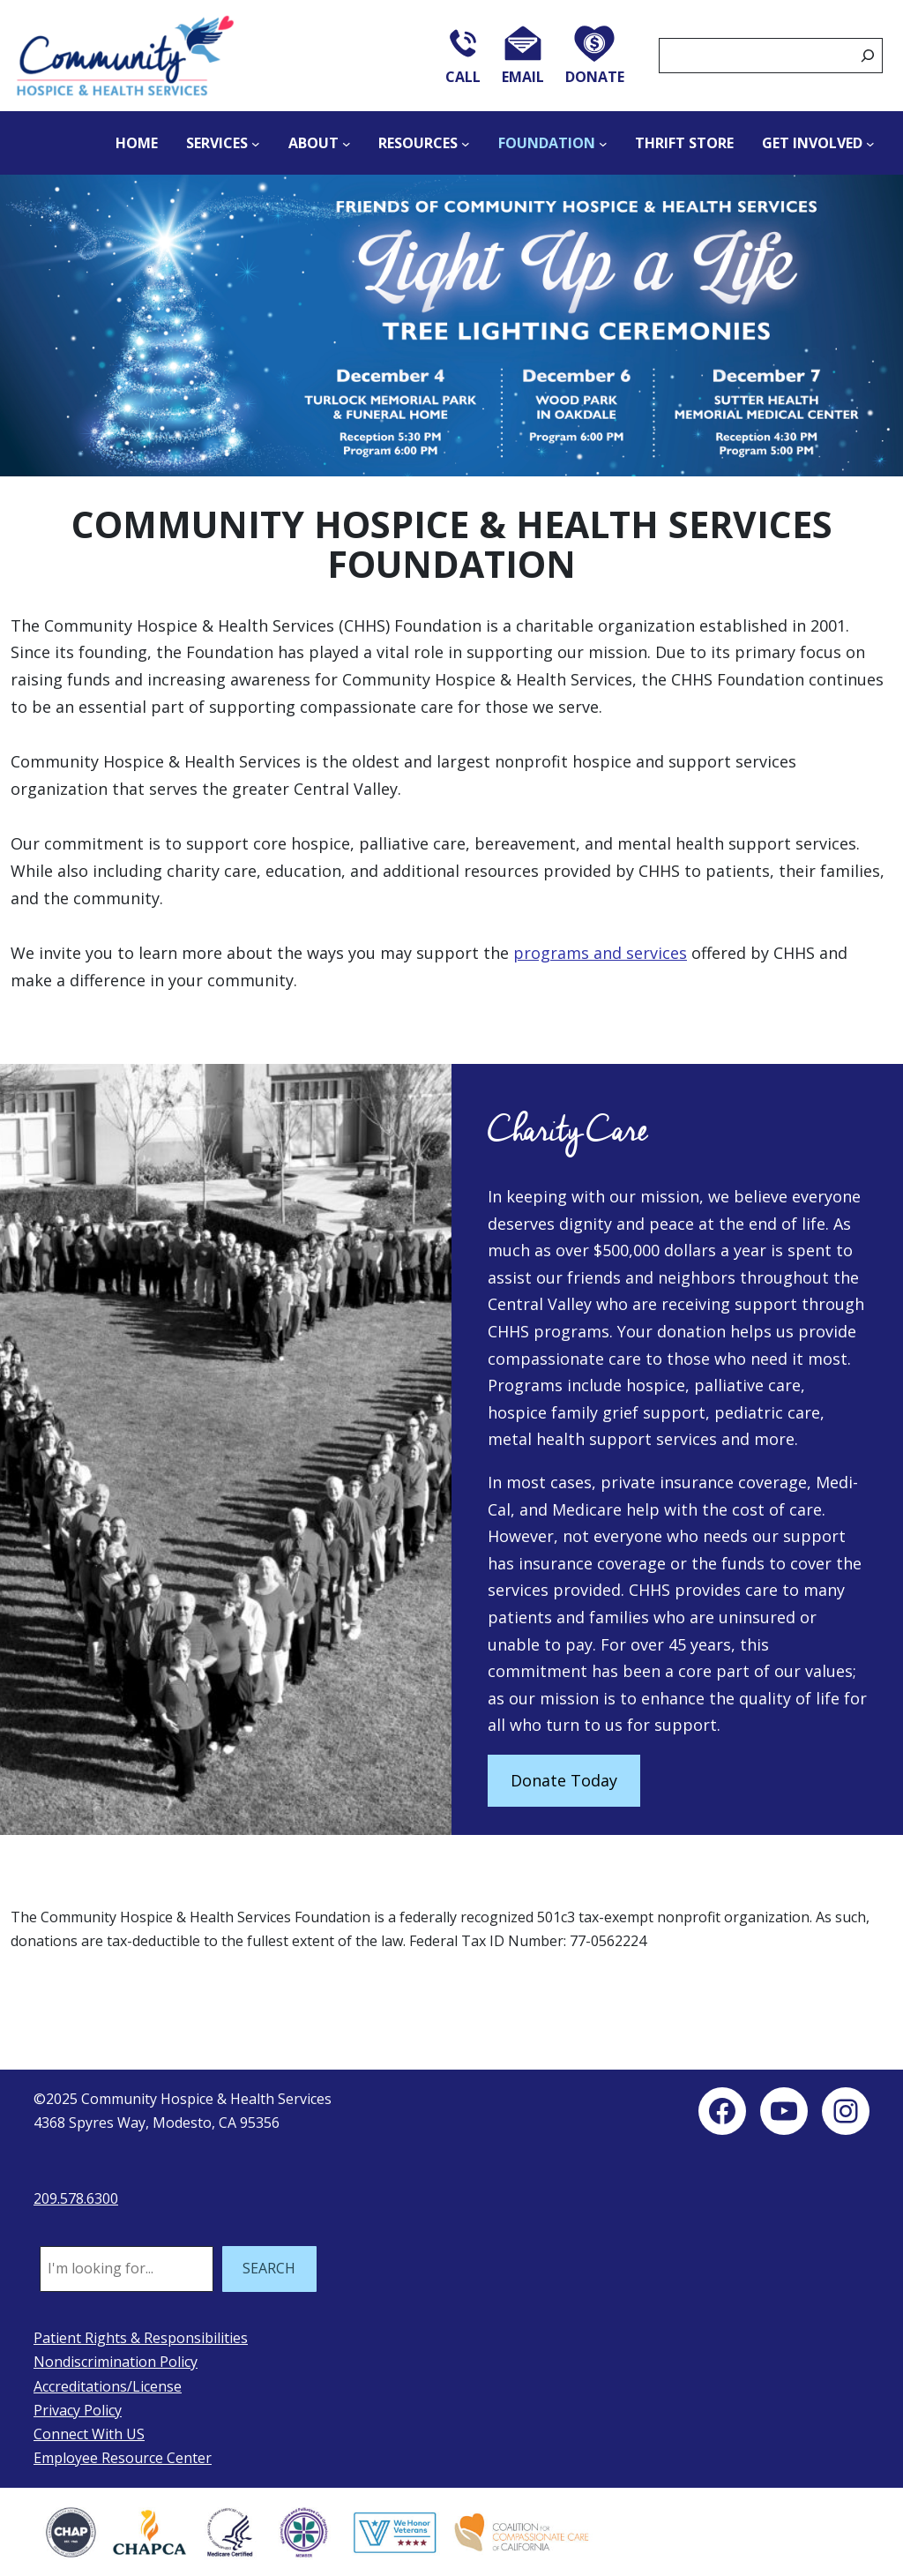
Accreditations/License (108, 2386)
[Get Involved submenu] (870, 143)
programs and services (600, 952)
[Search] (867, 56)
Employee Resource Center (123, 2457)
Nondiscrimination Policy (116, 2361)
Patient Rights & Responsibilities (141, 2338)
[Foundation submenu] (603, 143)
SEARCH (269, 2268)
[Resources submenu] (465, 143)
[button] (451, 325)
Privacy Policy (78, 2410)
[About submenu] (346, 143)
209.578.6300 (76, 2198)
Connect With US (89, 2434)
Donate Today (564, 1780)
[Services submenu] (255, 143)
